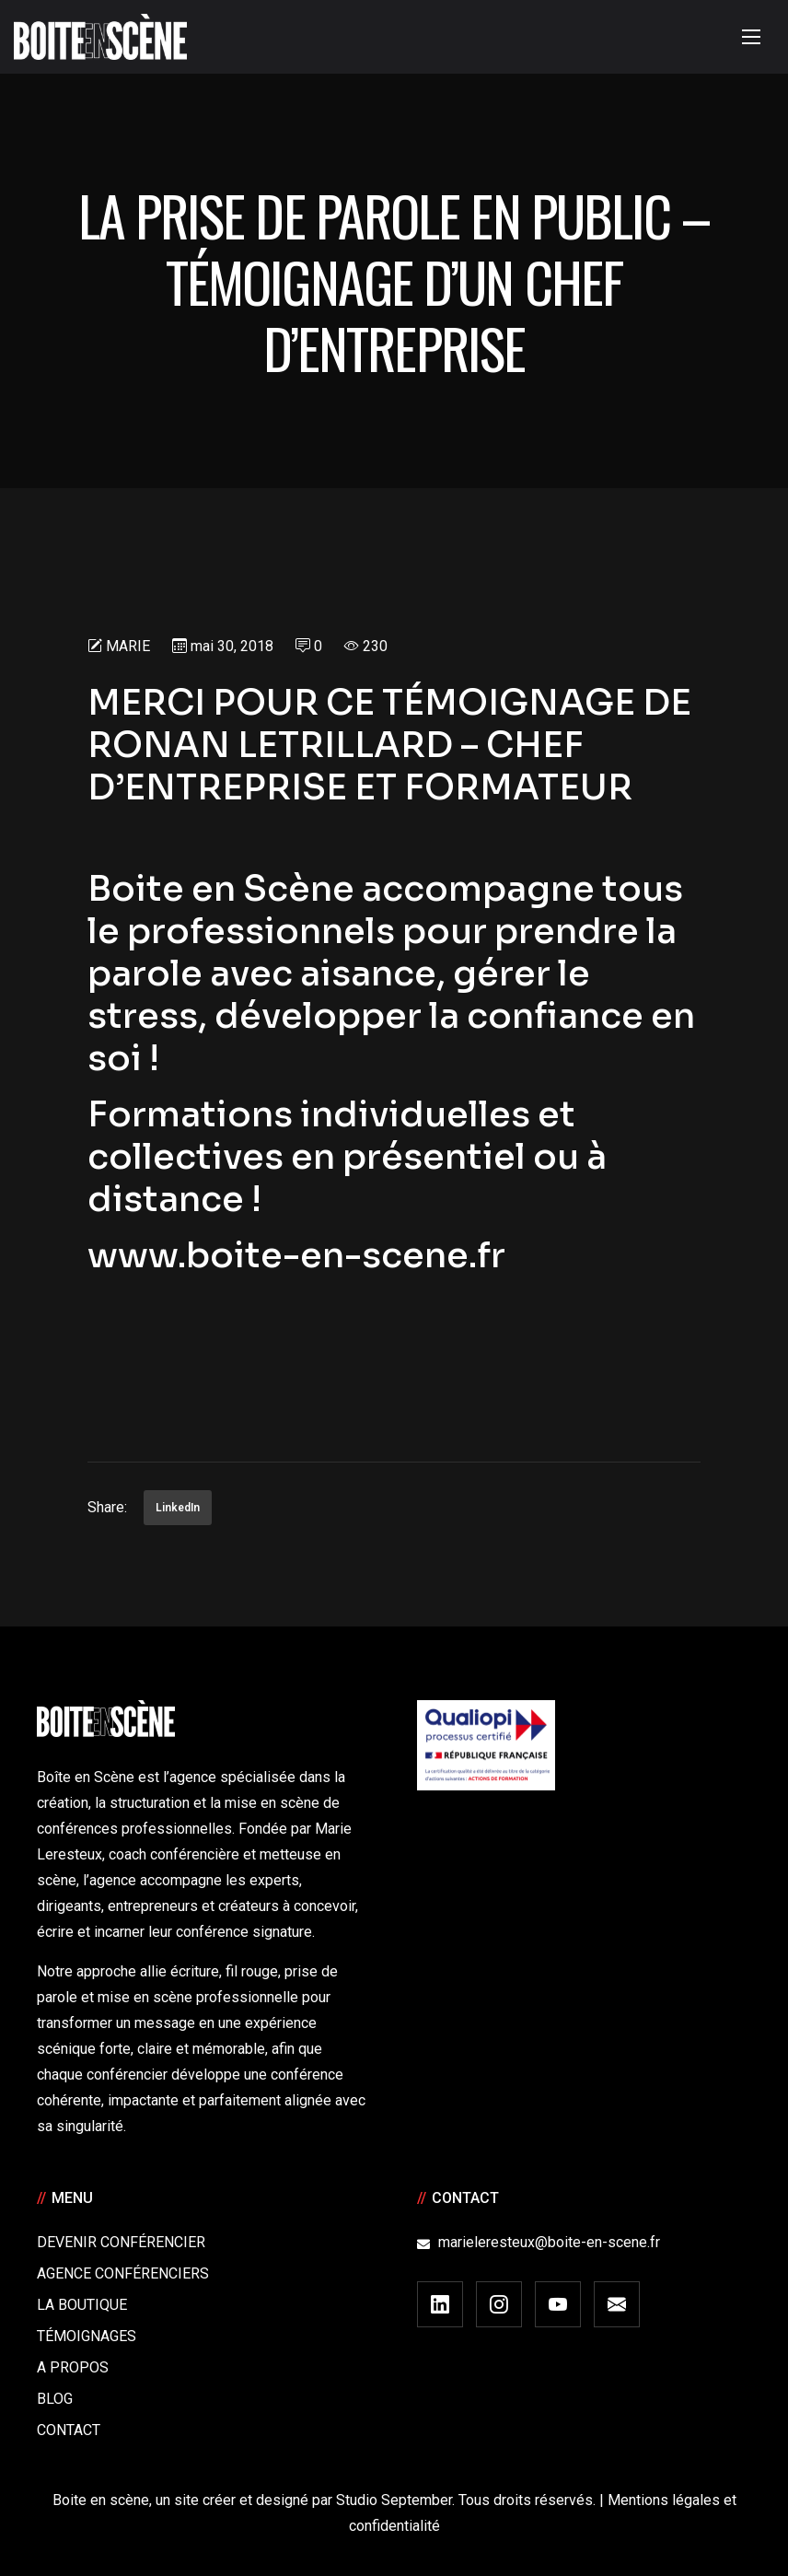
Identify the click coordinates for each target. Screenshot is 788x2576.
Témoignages (86, 2336)
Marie (128, 646)
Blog (55, 2398)
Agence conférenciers (123, 2273)
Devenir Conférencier (121, 2242)
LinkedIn (178, 1507)
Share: (107, 1507)
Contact (68, 2430)
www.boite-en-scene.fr (300, 1255)
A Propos (73, 2367)
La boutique (82, 2305)
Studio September (394, 2500)
